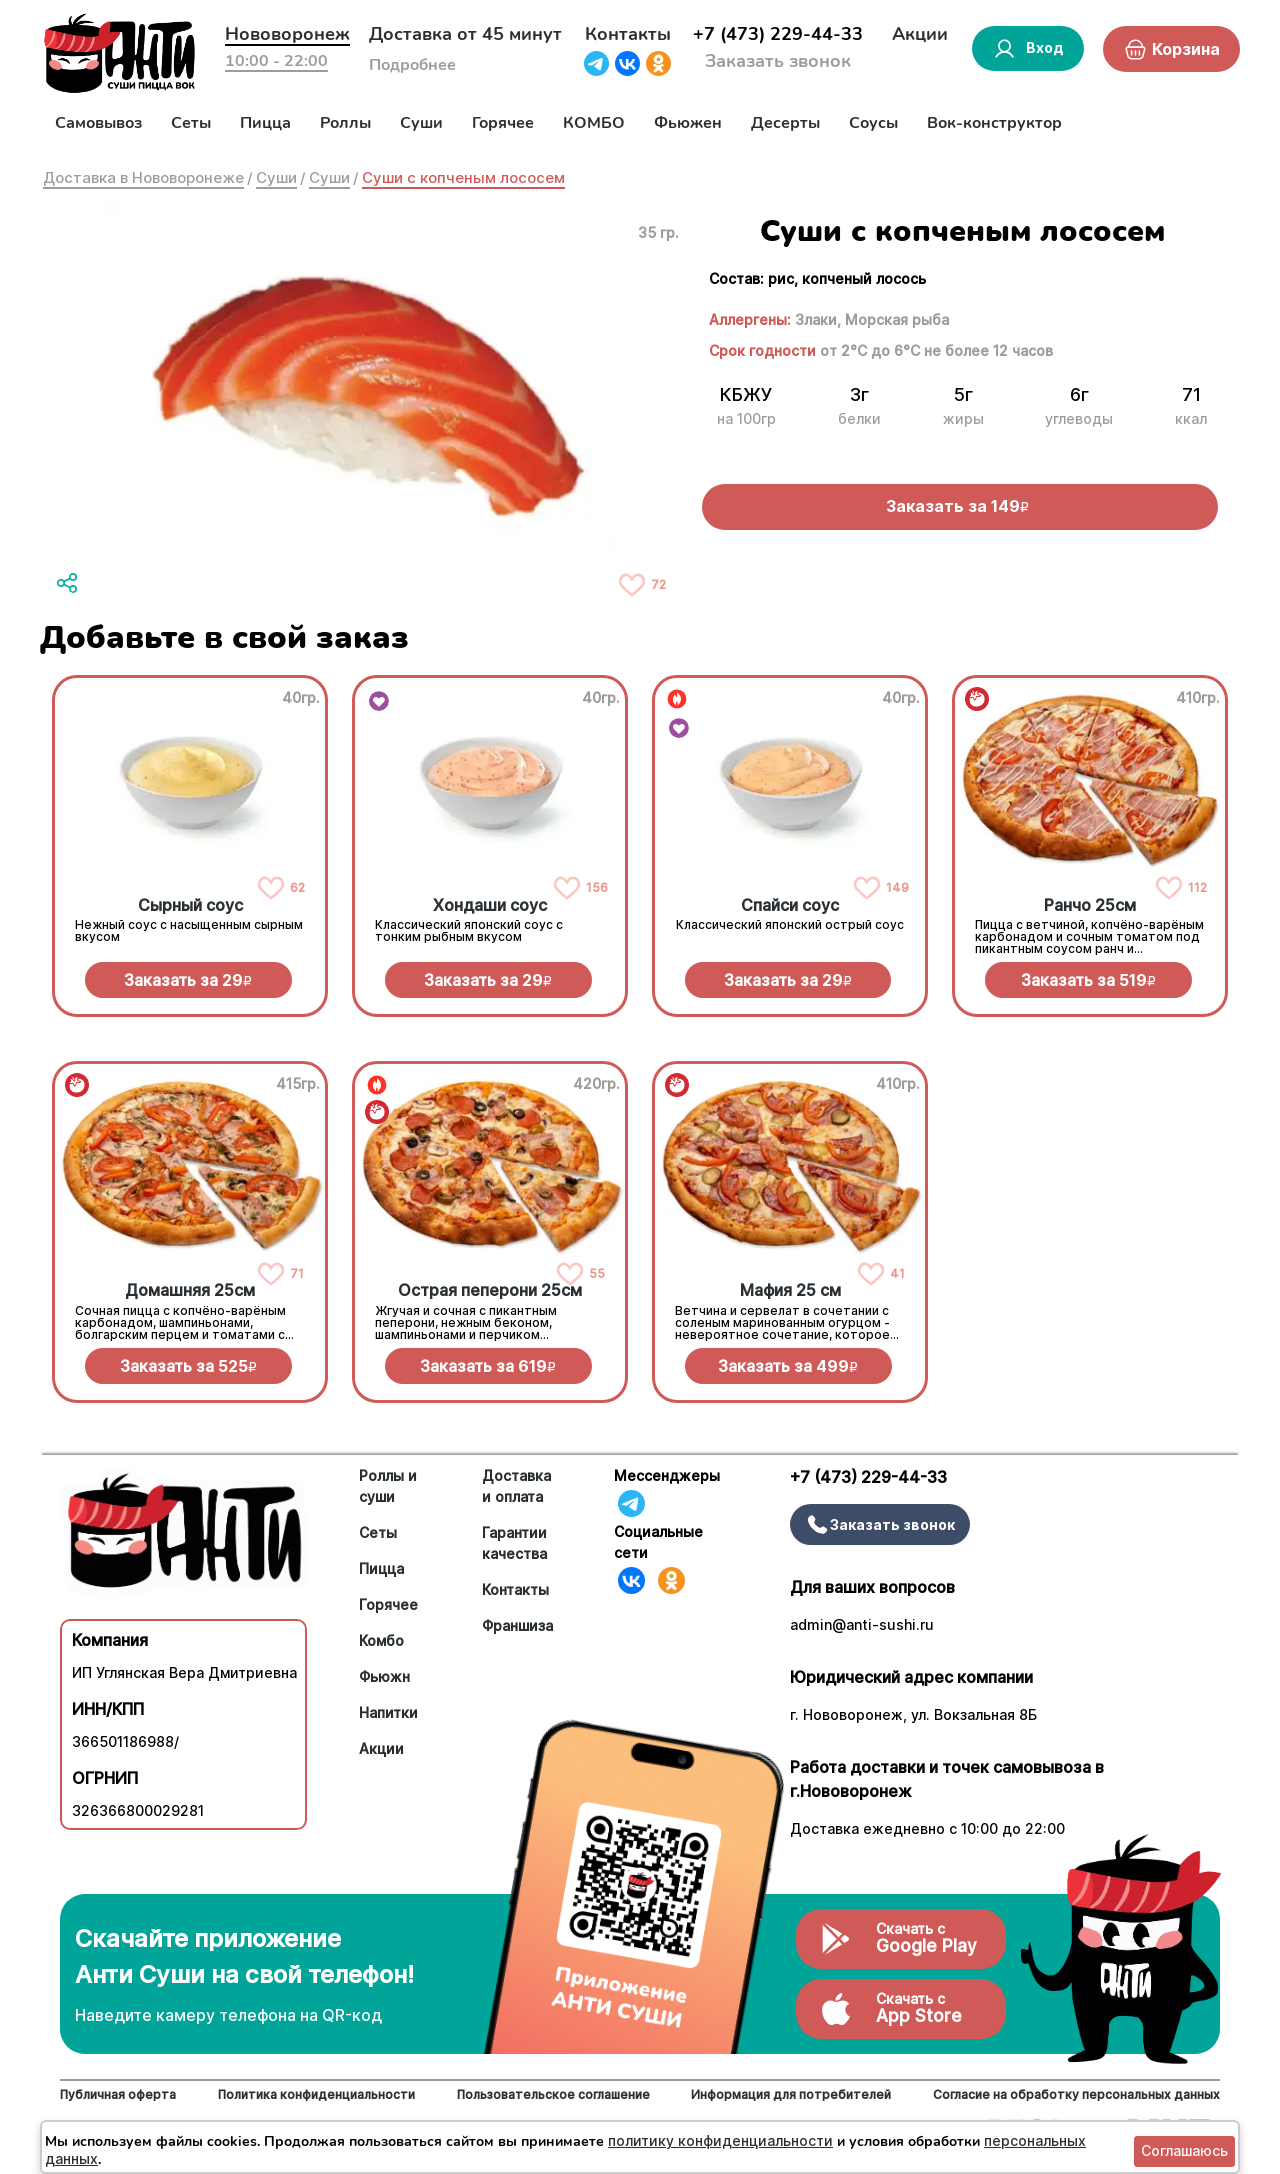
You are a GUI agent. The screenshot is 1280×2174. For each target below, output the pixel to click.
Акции (920, 34)
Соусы (873, 123)
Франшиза (517, 1625)
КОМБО (594, 123)
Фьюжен (688, 123)
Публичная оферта (118, 2094)
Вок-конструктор (994, 123)
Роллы (345, 123)
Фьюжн (384, 1676)
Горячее (503, 123)
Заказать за (188, 980)
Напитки (388, 1712)
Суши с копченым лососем (463, 177)
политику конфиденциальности (720, 2140)
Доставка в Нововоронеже (143, 177)
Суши (421, 123)
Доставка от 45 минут (465, 34)
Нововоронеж (287, 34)
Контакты (628, 34)
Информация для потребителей (791, 2094)
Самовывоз (98, 123)
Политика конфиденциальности (316, 2094)
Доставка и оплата (516, 1486)
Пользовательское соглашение (553, 2094)
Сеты (191, 123)
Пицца (265, 123)
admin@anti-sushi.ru (862, 1624)
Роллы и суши (388, 1486)
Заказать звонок (778, 61)
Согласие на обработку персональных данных (1076, 2094)
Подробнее (412, 65)
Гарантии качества (514, 1543)
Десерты (785, 123)
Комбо (381, 1640)
